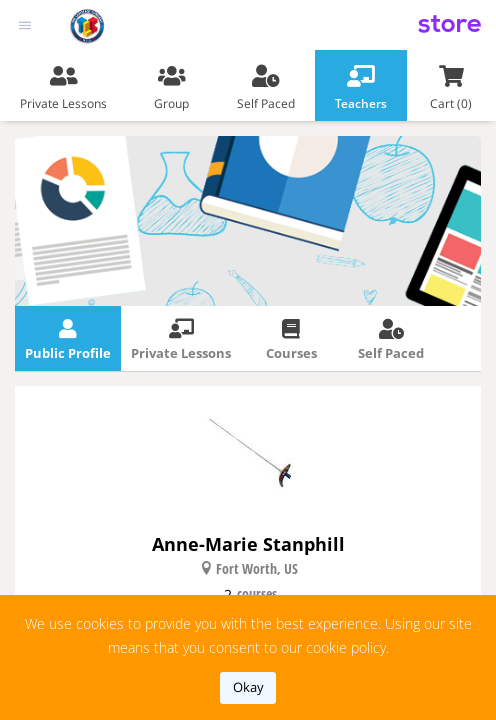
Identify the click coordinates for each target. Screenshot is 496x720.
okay (248, 687)
